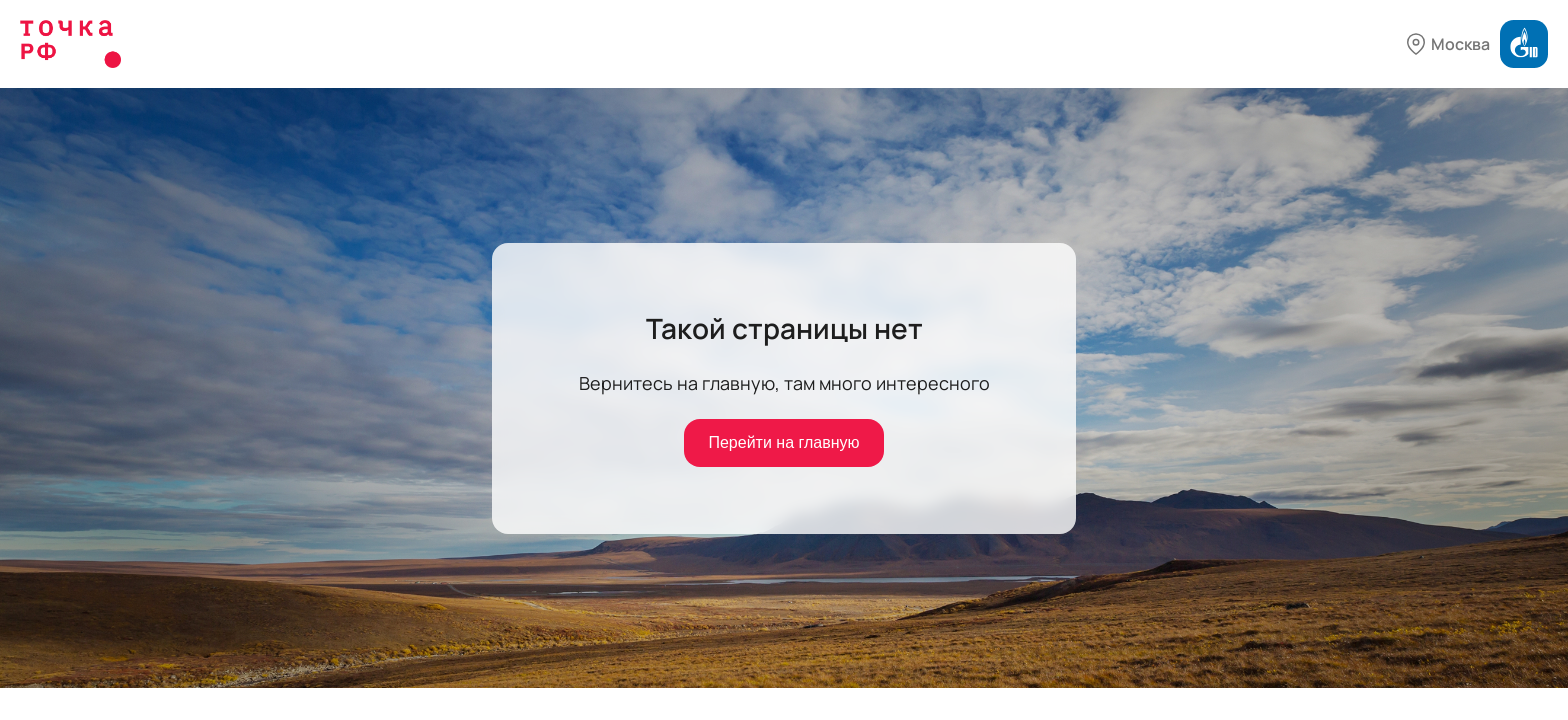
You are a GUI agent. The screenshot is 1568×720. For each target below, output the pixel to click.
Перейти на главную (783, 442)
